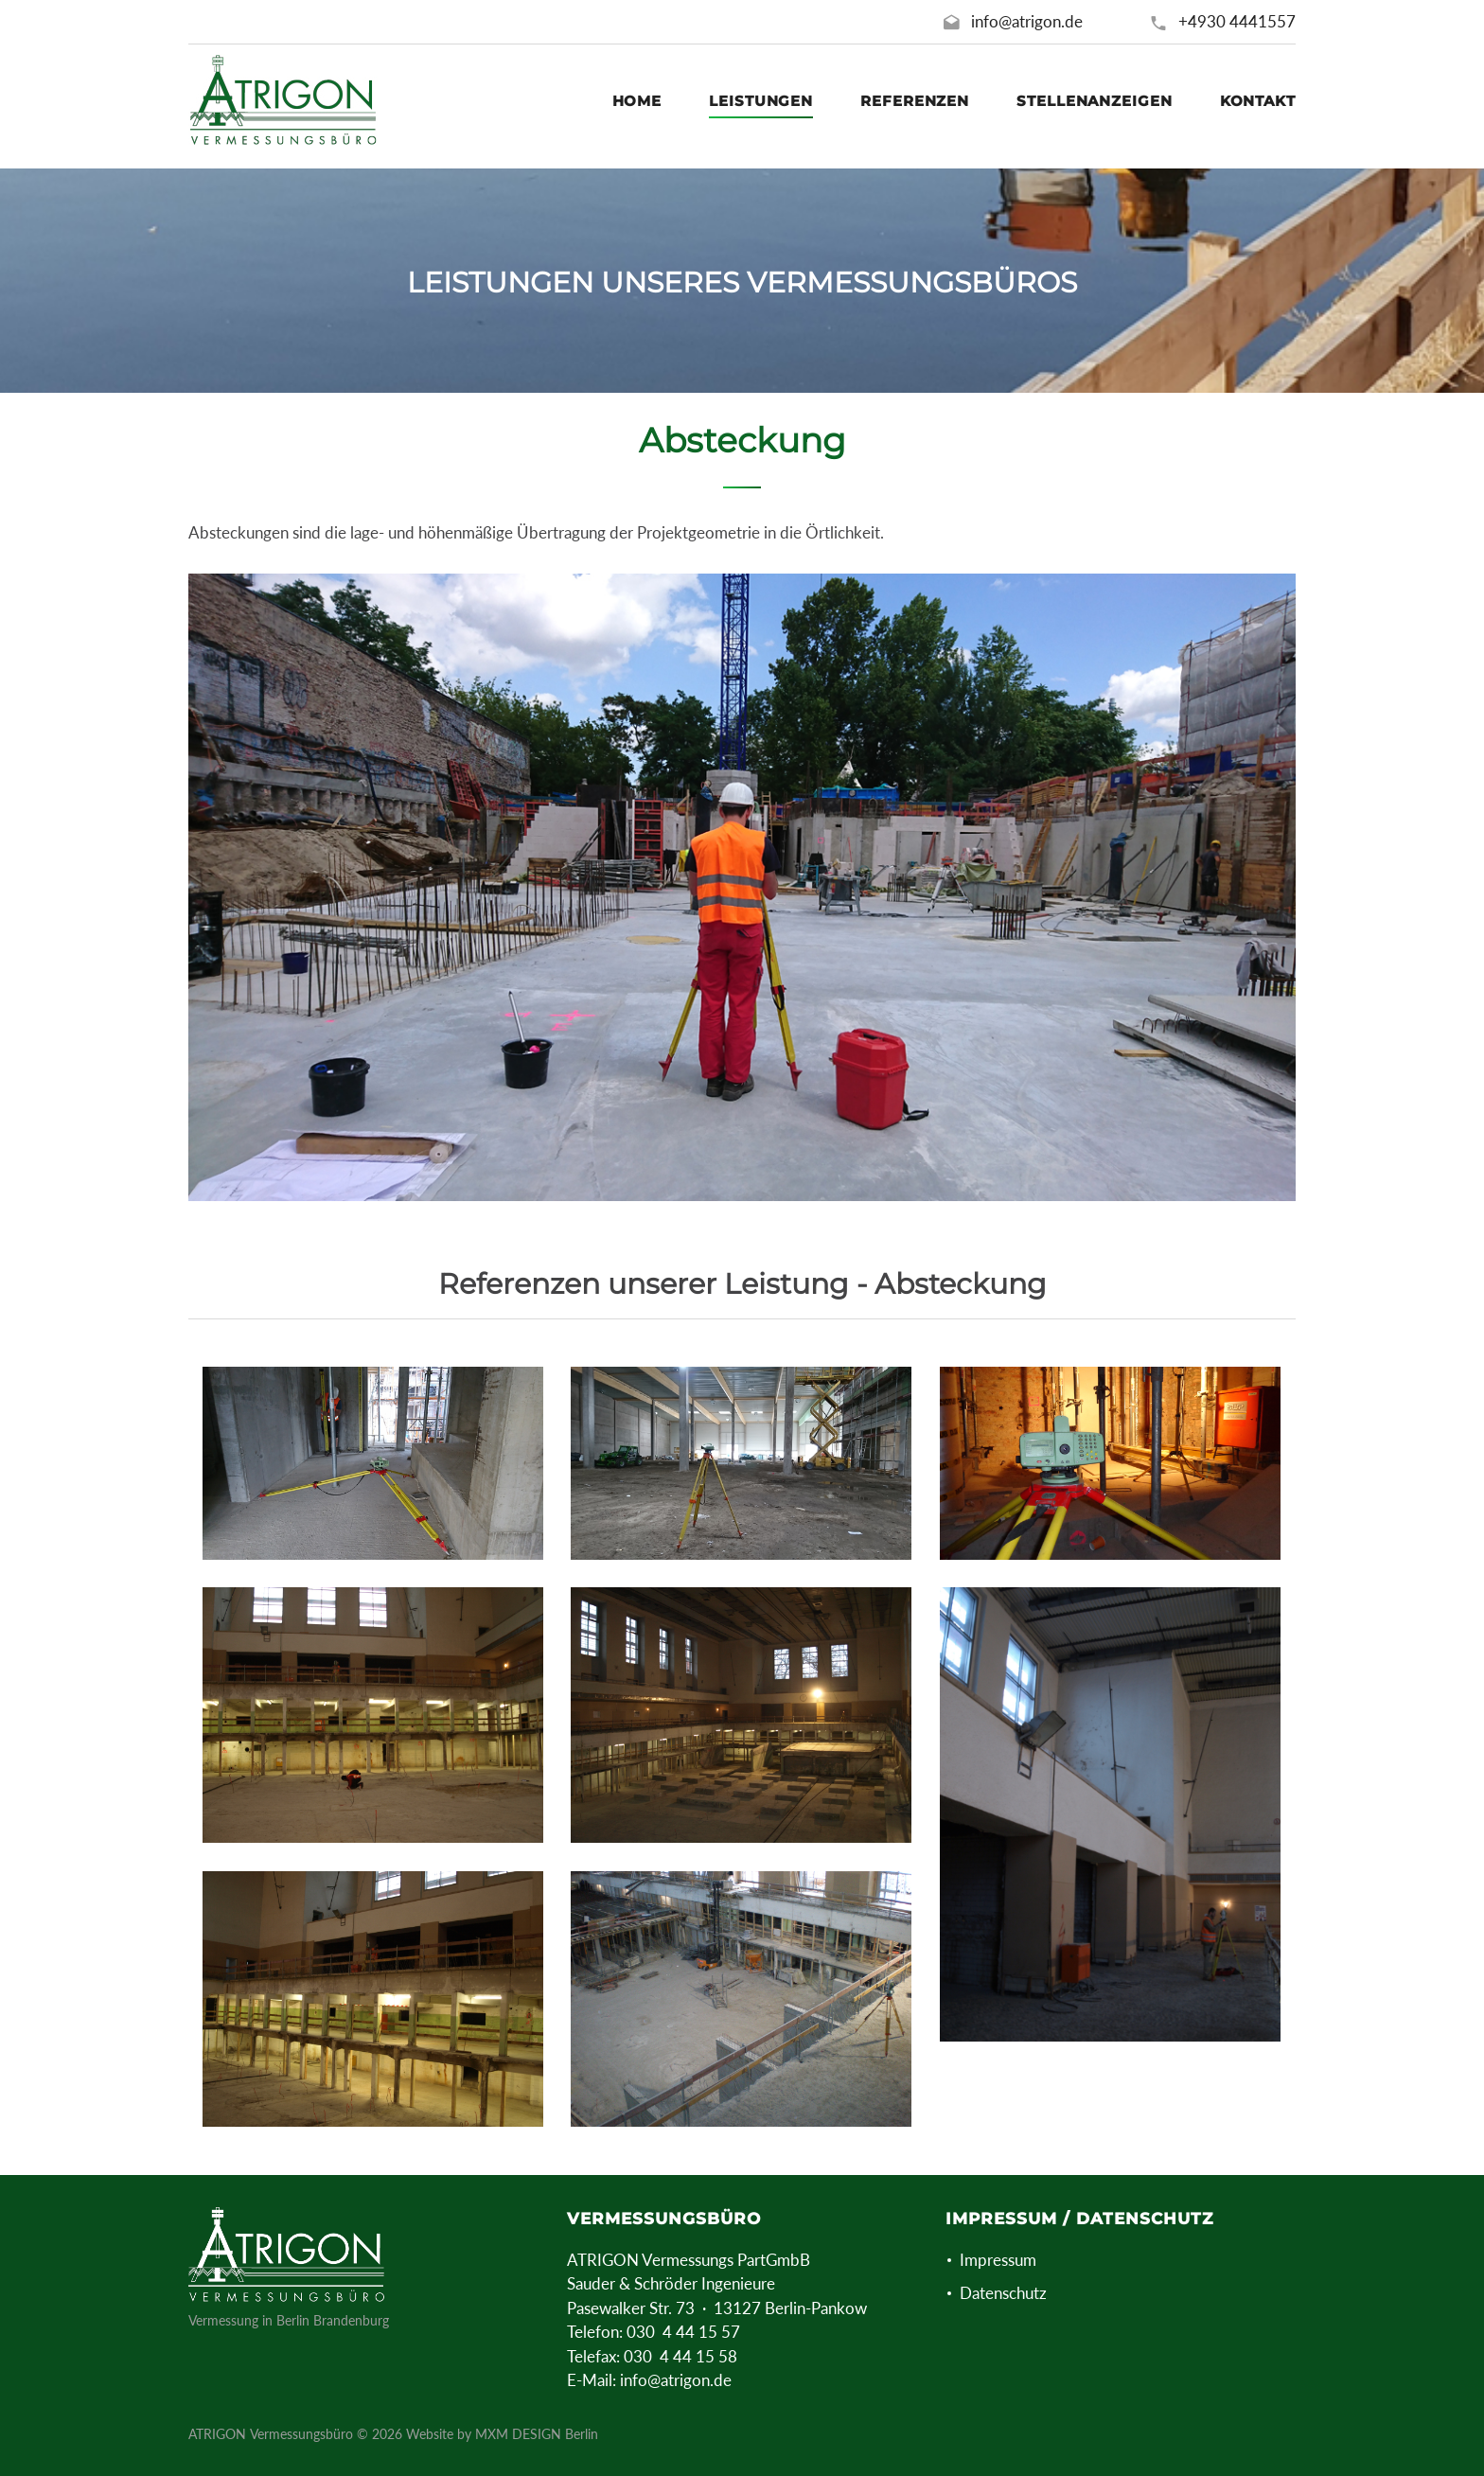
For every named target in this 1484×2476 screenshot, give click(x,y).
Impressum (998, 2260)
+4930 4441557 (1237, 21)
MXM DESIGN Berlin (536, 2434)
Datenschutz (1003, 2293)
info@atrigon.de (1027, 21)
